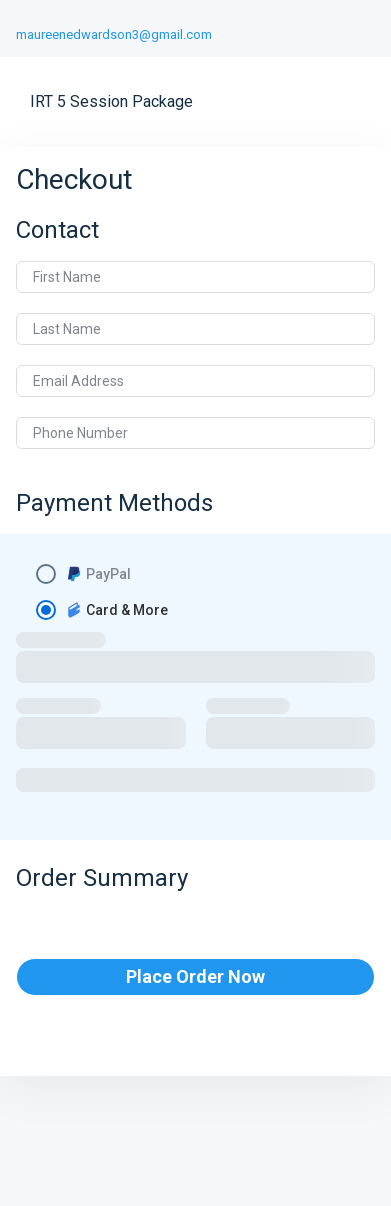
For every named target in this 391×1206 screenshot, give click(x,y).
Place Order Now (195, 976)
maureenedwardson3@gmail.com (114, 34)
